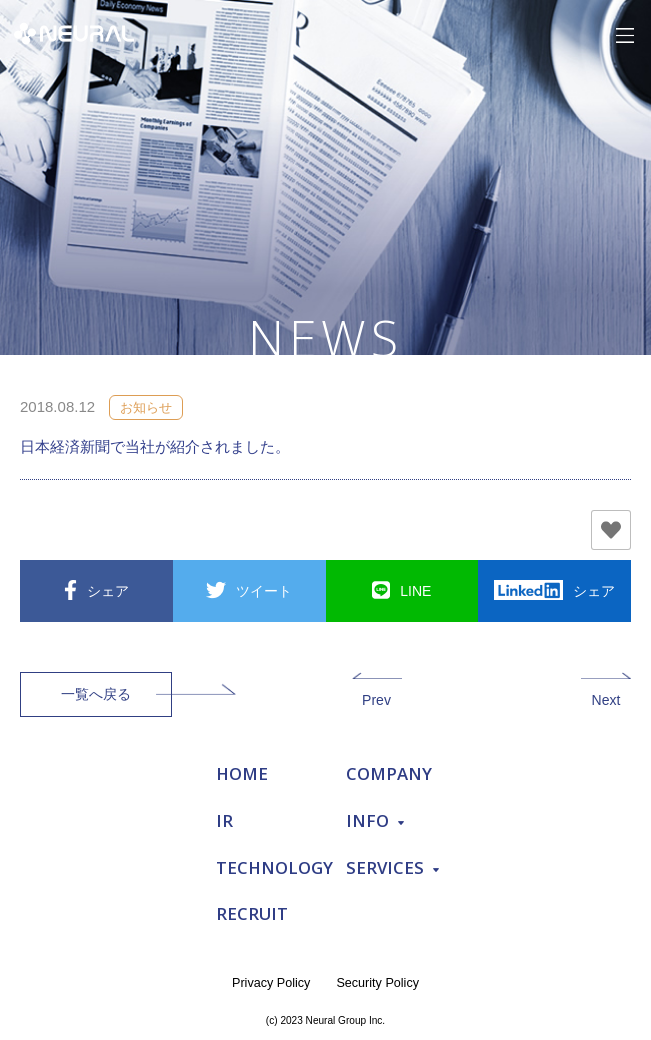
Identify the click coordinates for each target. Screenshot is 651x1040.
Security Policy (377, 983)
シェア (108, 591)
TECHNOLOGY (274, 867)
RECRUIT (252, 913)
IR (224, 820)
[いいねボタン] (611, 530)
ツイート (264, 591)
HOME (242, 773)
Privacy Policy (271, 983)
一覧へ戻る (96, 694)
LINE (415, 591)
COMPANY (389, 773)
